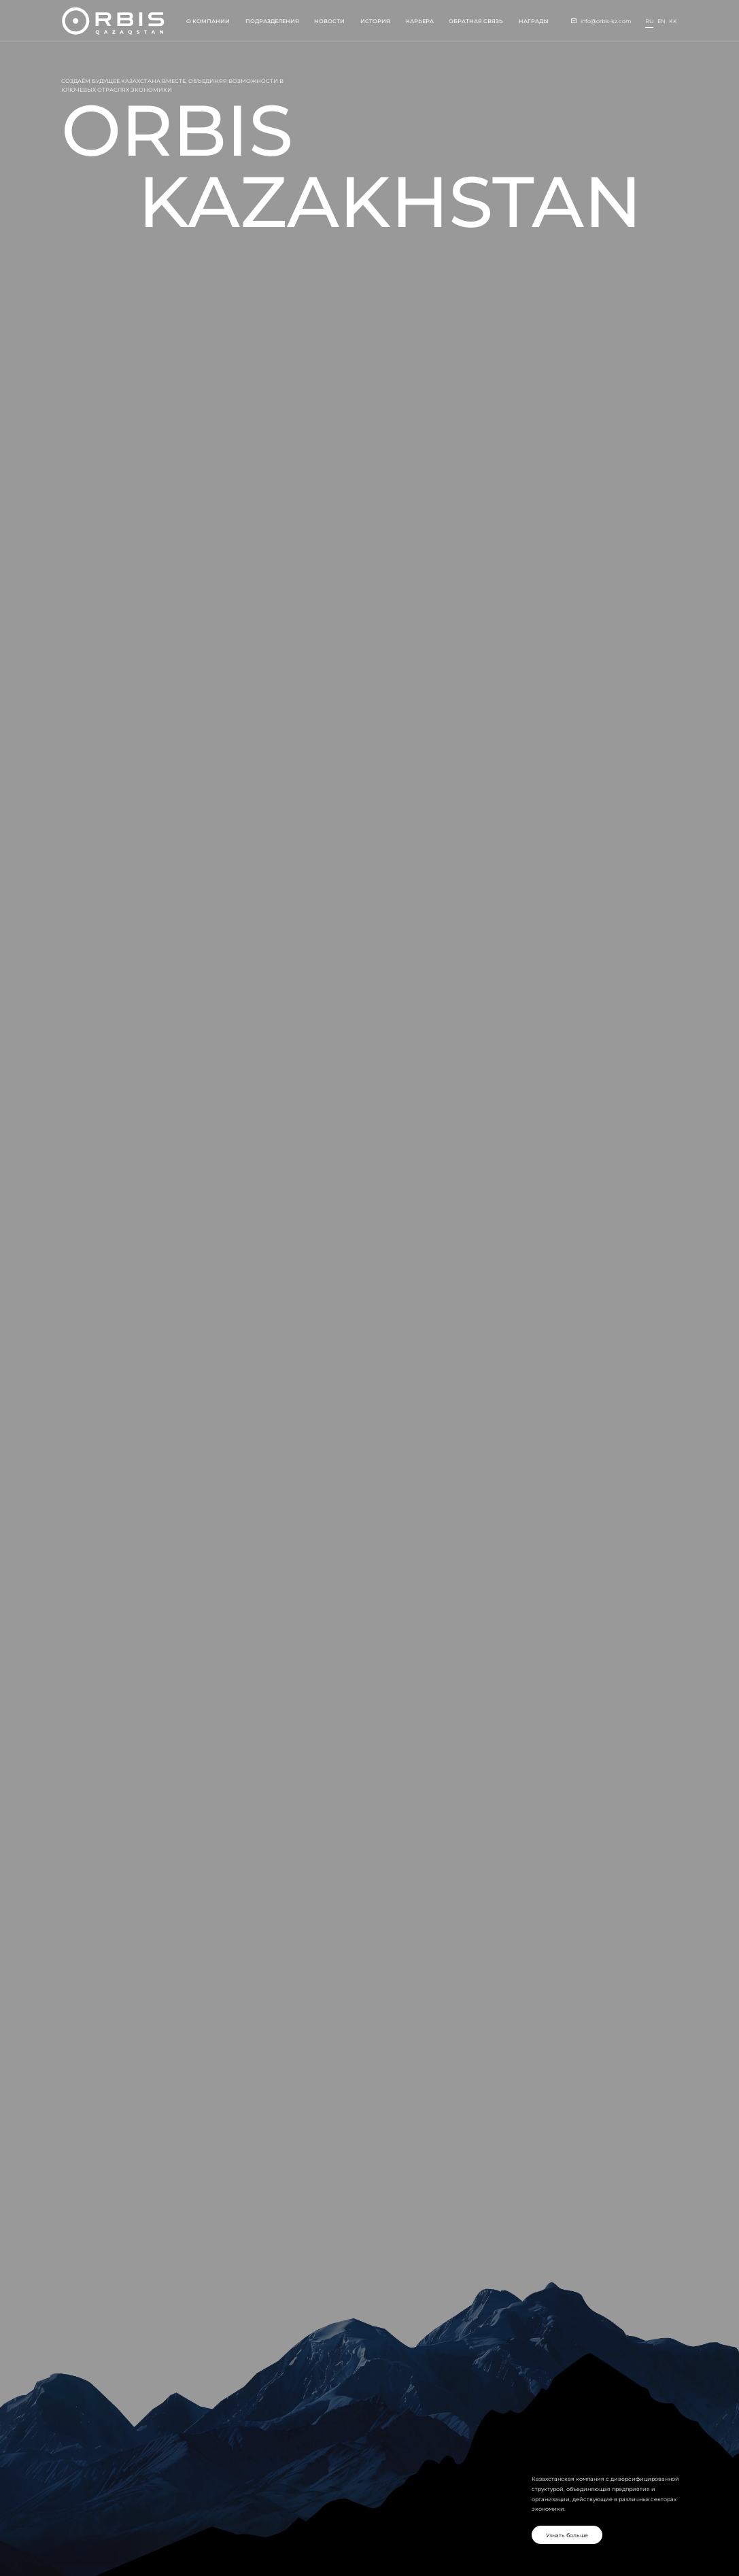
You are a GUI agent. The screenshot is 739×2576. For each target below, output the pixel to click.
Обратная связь (476, 21)
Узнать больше (567, 2535)
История (375, 21)
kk (673, 21)
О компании (208, 21)
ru (649, 21)
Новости (329, 21)
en (661, 21)
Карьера (420, 21)
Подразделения (272, 21)
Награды (534, 21)
